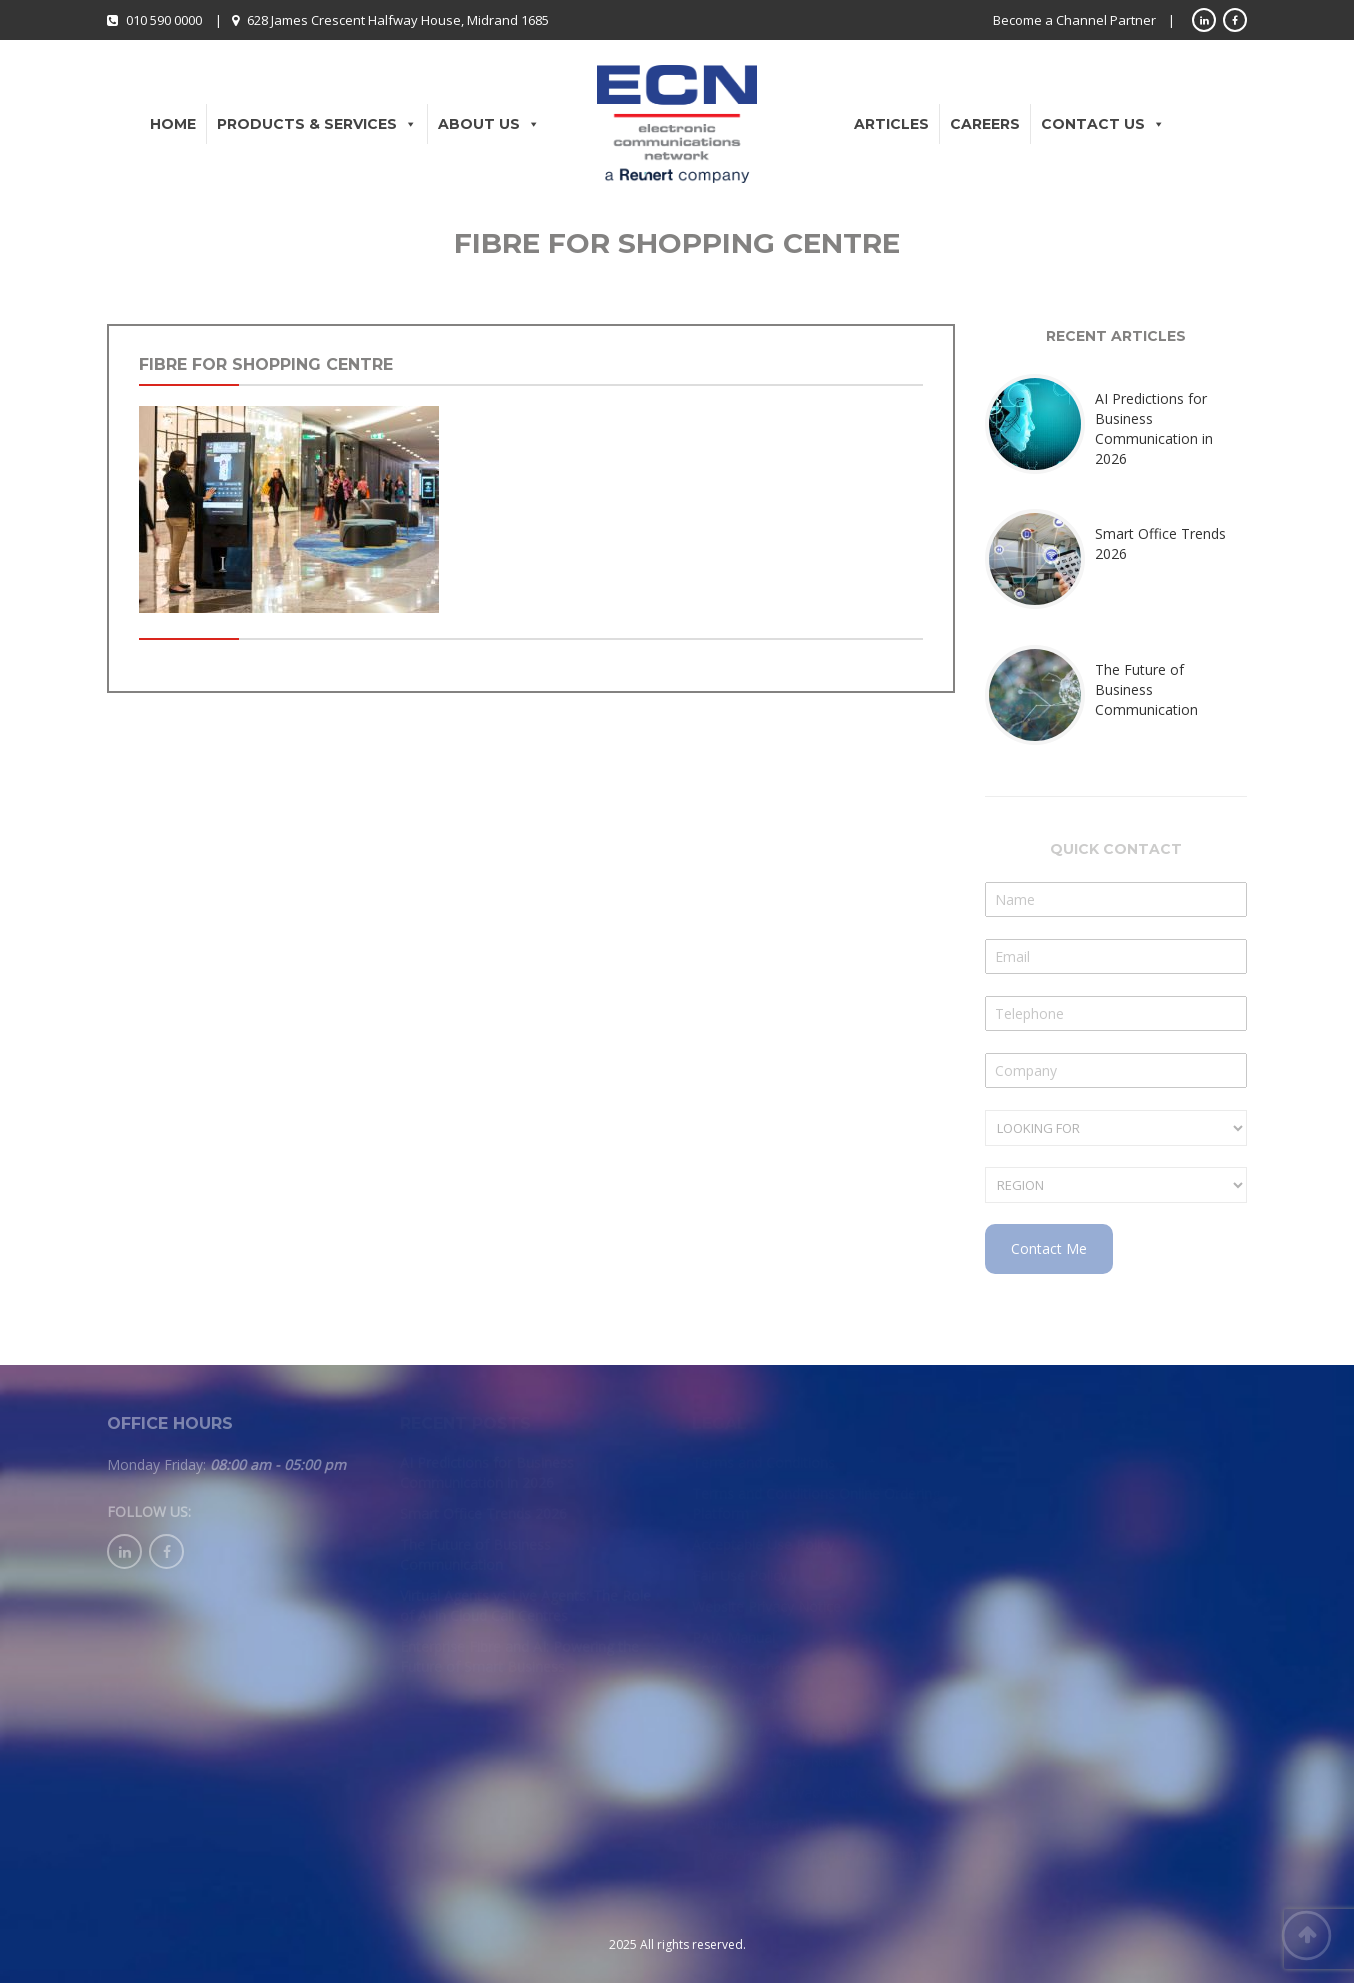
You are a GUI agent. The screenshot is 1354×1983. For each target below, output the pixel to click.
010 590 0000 (164, 20)
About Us (489, 124)
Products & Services (317, 124)
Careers (985, 124)
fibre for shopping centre (266, 364)
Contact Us (1103, 124)
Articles (891, 124)
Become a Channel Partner (1074, 20)
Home (173, 124)
